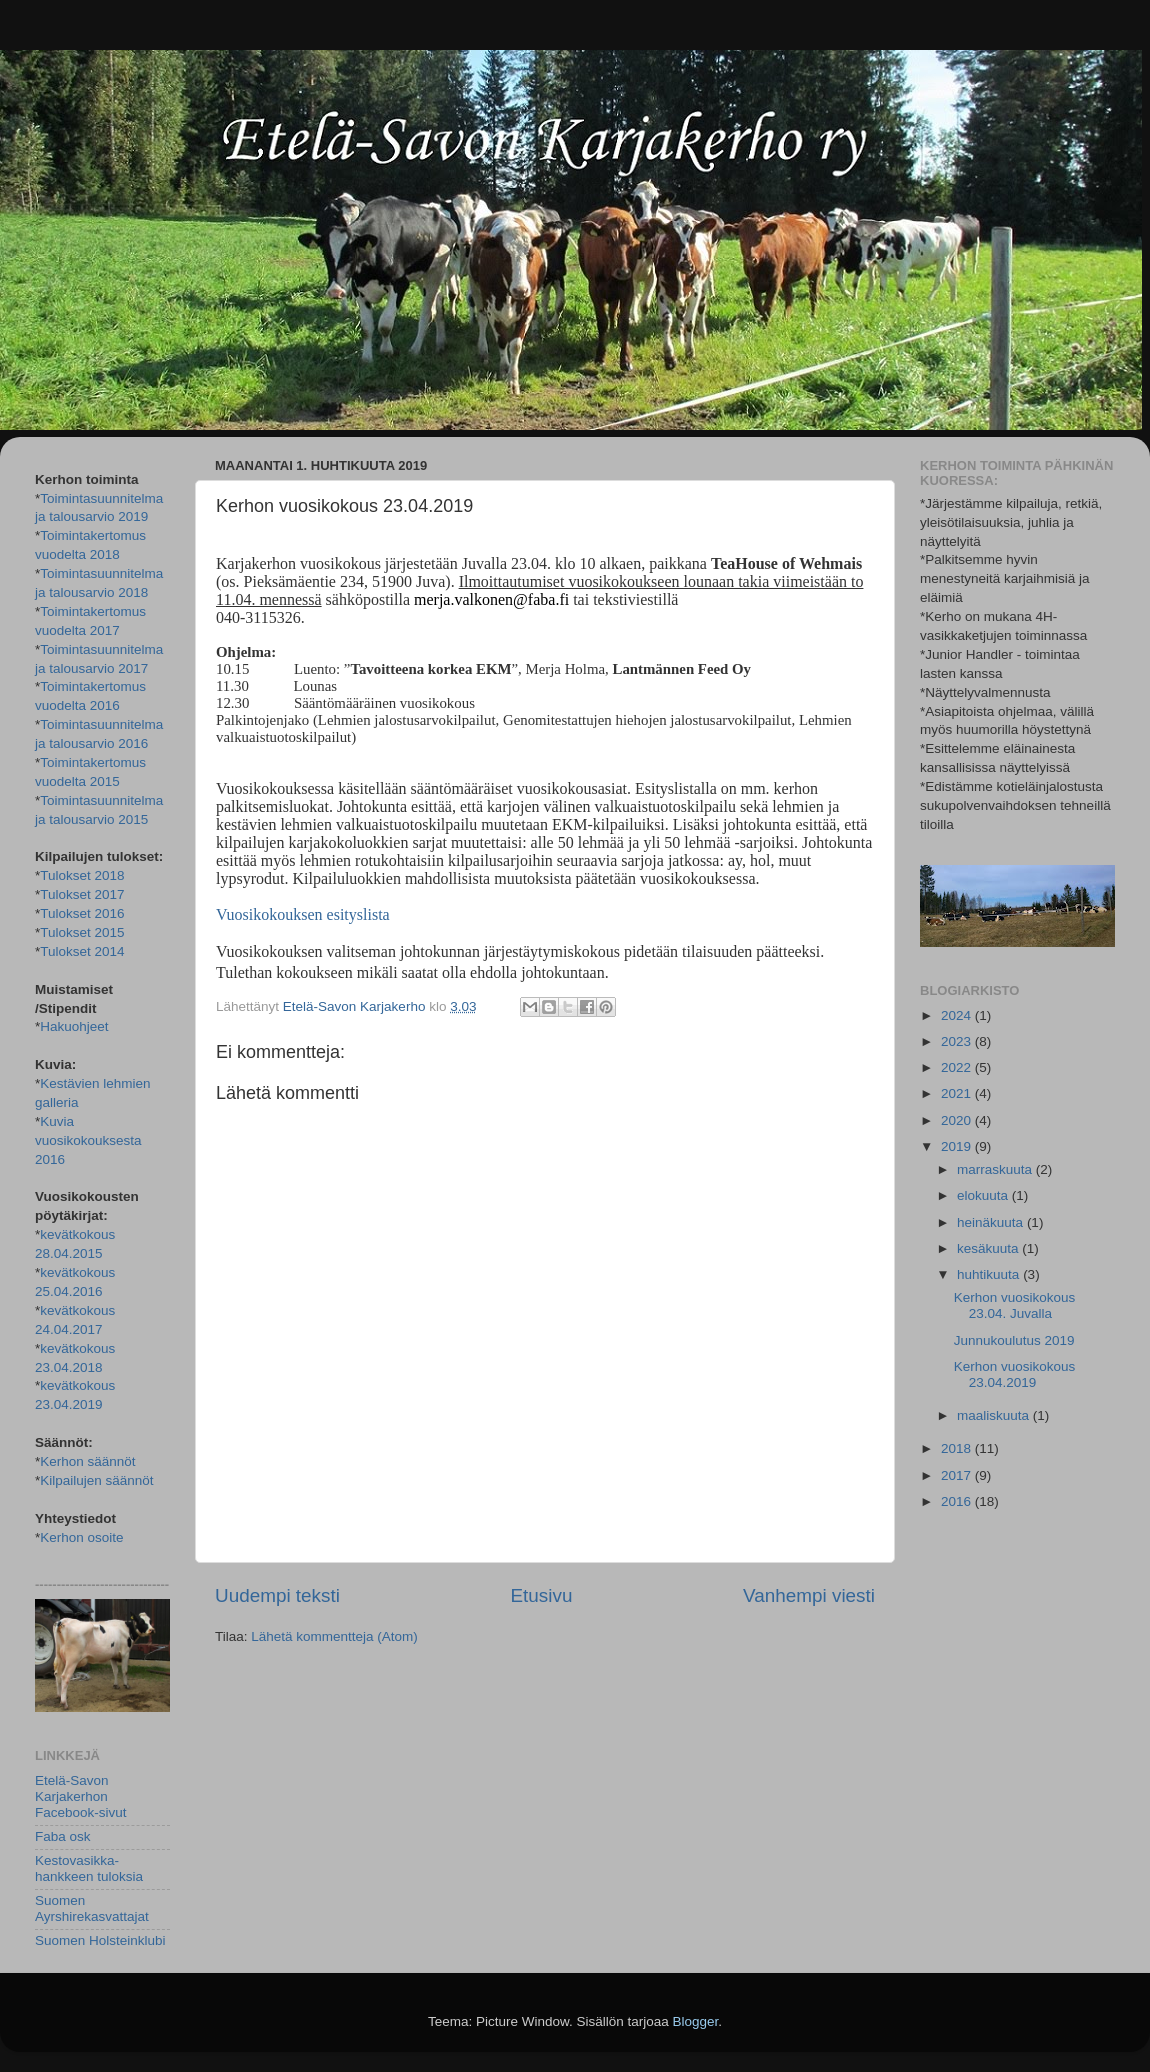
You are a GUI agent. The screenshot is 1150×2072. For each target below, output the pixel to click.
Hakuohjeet (74, 1026)
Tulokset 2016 (82, 913)
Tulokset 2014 (82, 951)
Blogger (696, 2021)
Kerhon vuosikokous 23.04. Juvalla (1015, 1305)
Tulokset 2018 (82, 875)
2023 (958, 1041)
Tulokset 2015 (82, 932)
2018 (958, 1448)
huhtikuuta (990, 1274)
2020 (958, 1120)
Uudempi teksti (277, 1595)
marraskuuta (996, 1169)
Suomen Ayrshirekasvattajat (92, 1908)
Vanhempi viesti (809, 1595)
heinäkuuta (992, 1222)
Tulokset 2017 (82, 894)
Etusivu (542, 1595)
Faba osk (63, 1836)
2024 (958, 1015)
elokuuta (984, 1195)
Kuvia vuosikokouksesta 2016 (88, 1140)
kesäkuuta (989, 1248)
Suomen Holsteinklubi (100, 1940)
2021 (958, 1093)
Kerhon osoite (81, 1537)
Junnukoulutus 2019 (1014, 1340)
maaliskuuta (995, 1415)
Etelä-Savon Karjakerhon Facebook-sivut (81, 1796)
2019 (958, 1146)
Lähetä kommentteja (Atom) (334, 1636)
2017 (958, 1475)
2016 (958, 1501)
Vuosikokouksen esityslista (303, 914)
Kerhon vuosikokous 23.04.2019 (1015, 1374)
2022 (958, 1067)
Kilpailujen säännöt (96, 1480)
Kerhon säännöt (87, 1461)
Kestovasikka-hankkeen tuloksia (89, 1868)
